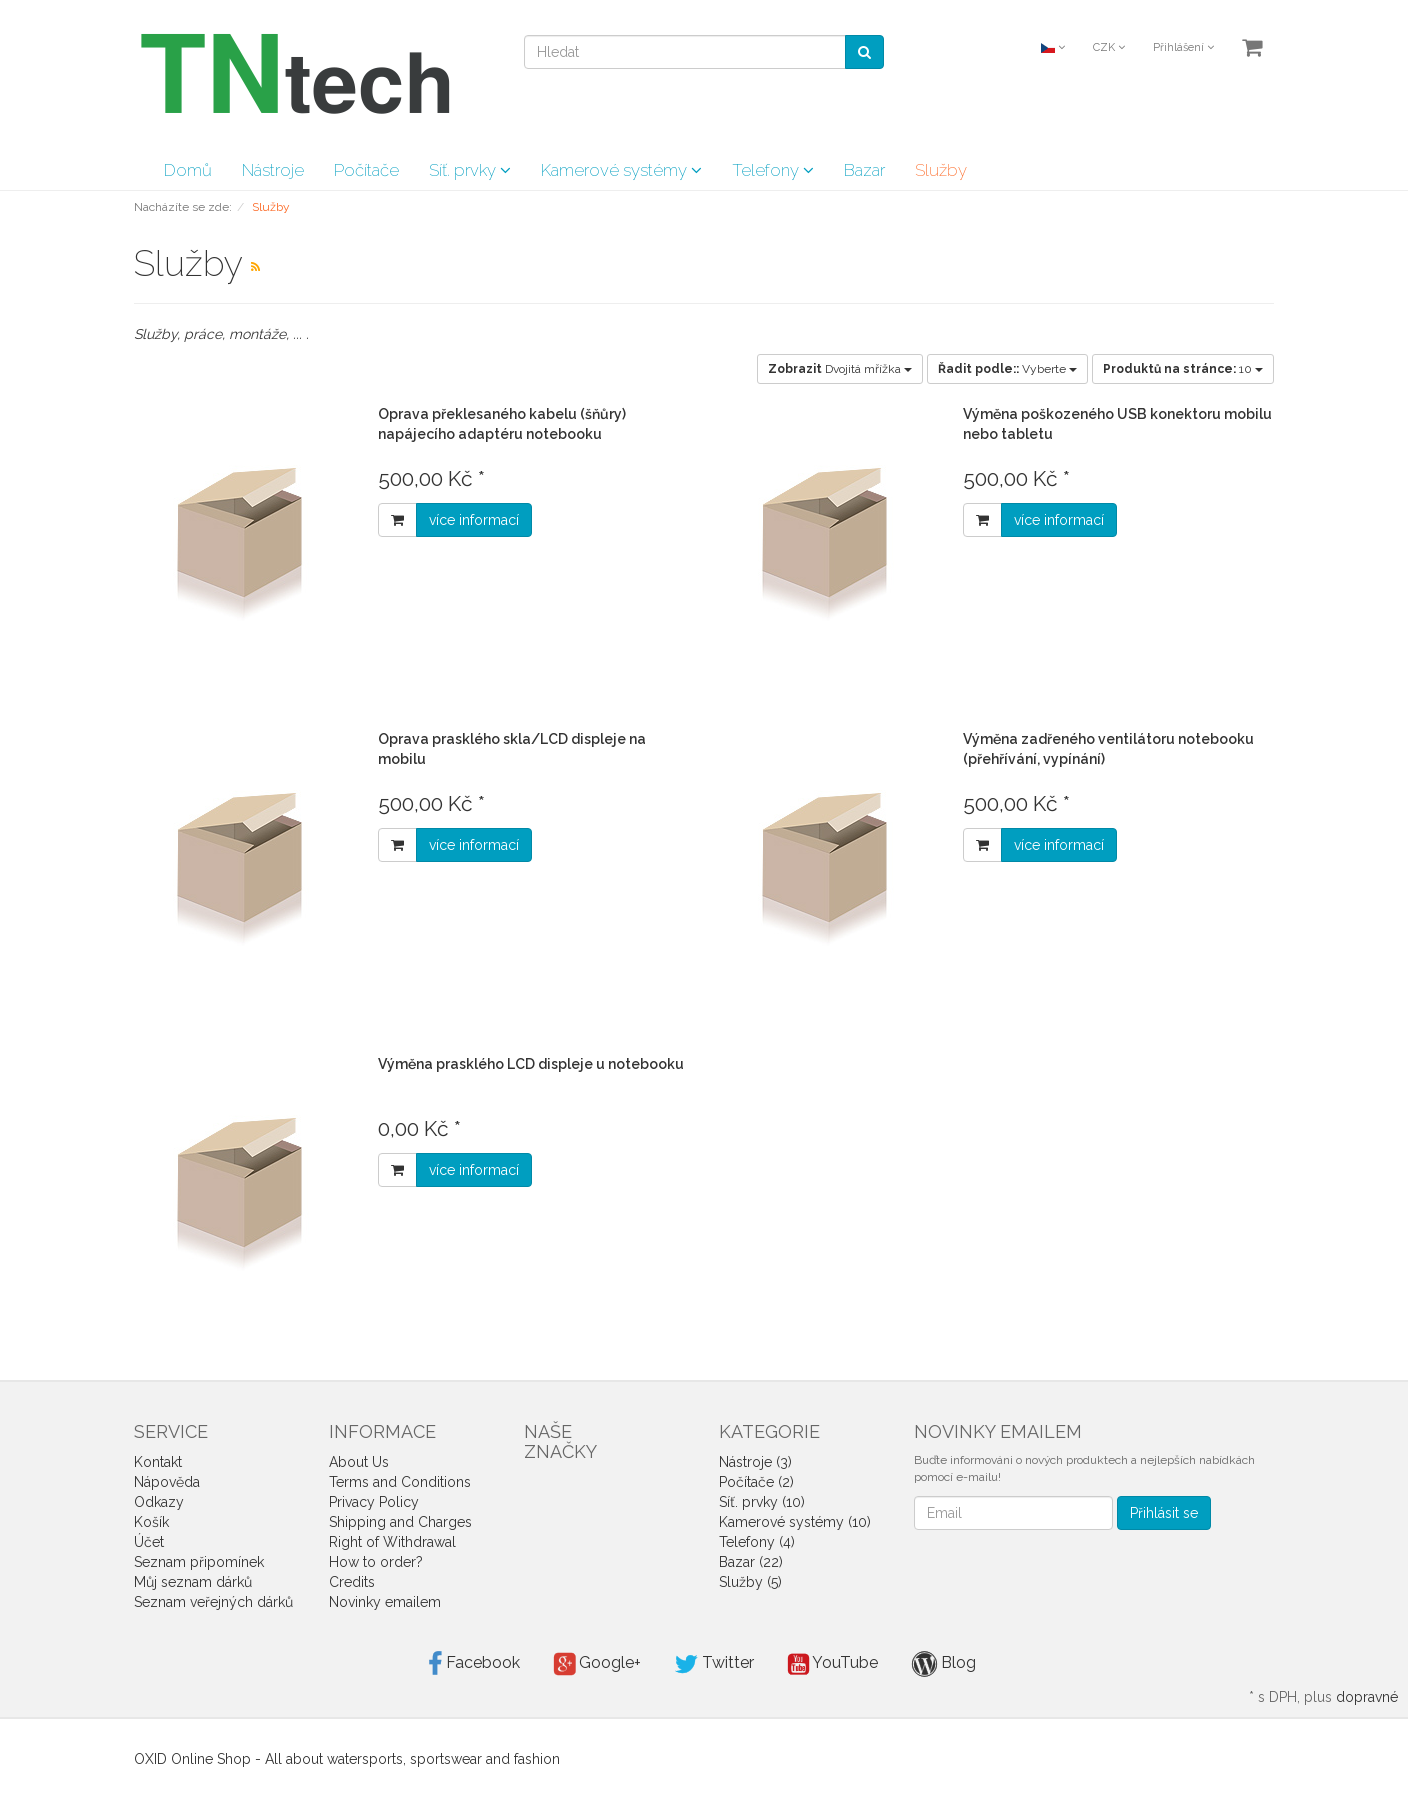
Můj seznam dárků (193, 1582)
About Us (359, 1462)
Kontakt (158, 1462)
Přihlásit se (1164, 1513)
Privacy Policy (374, 1502)
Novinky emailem (385, 1602)
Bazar (864, 170)
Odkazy (159, 1502)
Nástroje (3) (755, 1462)
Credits (352, 1582)
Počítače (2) (756, 1482)
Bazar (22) (751, 1562)
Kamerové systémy (621, 170)
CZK (1109, 47)
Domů (188, 170)
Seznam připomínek (199, 1562)
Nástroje (273, 170)
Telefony (773, 170)
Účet (149, 1542)
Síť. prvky (470, 170)
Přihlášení (1183, 47)
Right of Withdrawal (392, 1542)
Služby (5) (750, 1582)
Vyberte (1007, 369)
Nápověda (167, 1482)
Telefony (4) (757, 1542)
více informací (474, 520)
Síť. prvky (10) (762, 1502)
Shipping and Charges (400, 1522)
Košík (151, 1522)
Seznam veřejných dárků (213, 1602)
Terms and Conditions (400, 1482)
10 (1183, 369)
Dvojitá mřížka (840, 369)
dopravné (1367, 1697)
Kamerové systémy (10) (795, 1522)
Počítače (366, 170)
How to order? (376, 1562)
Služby (941, 170)
